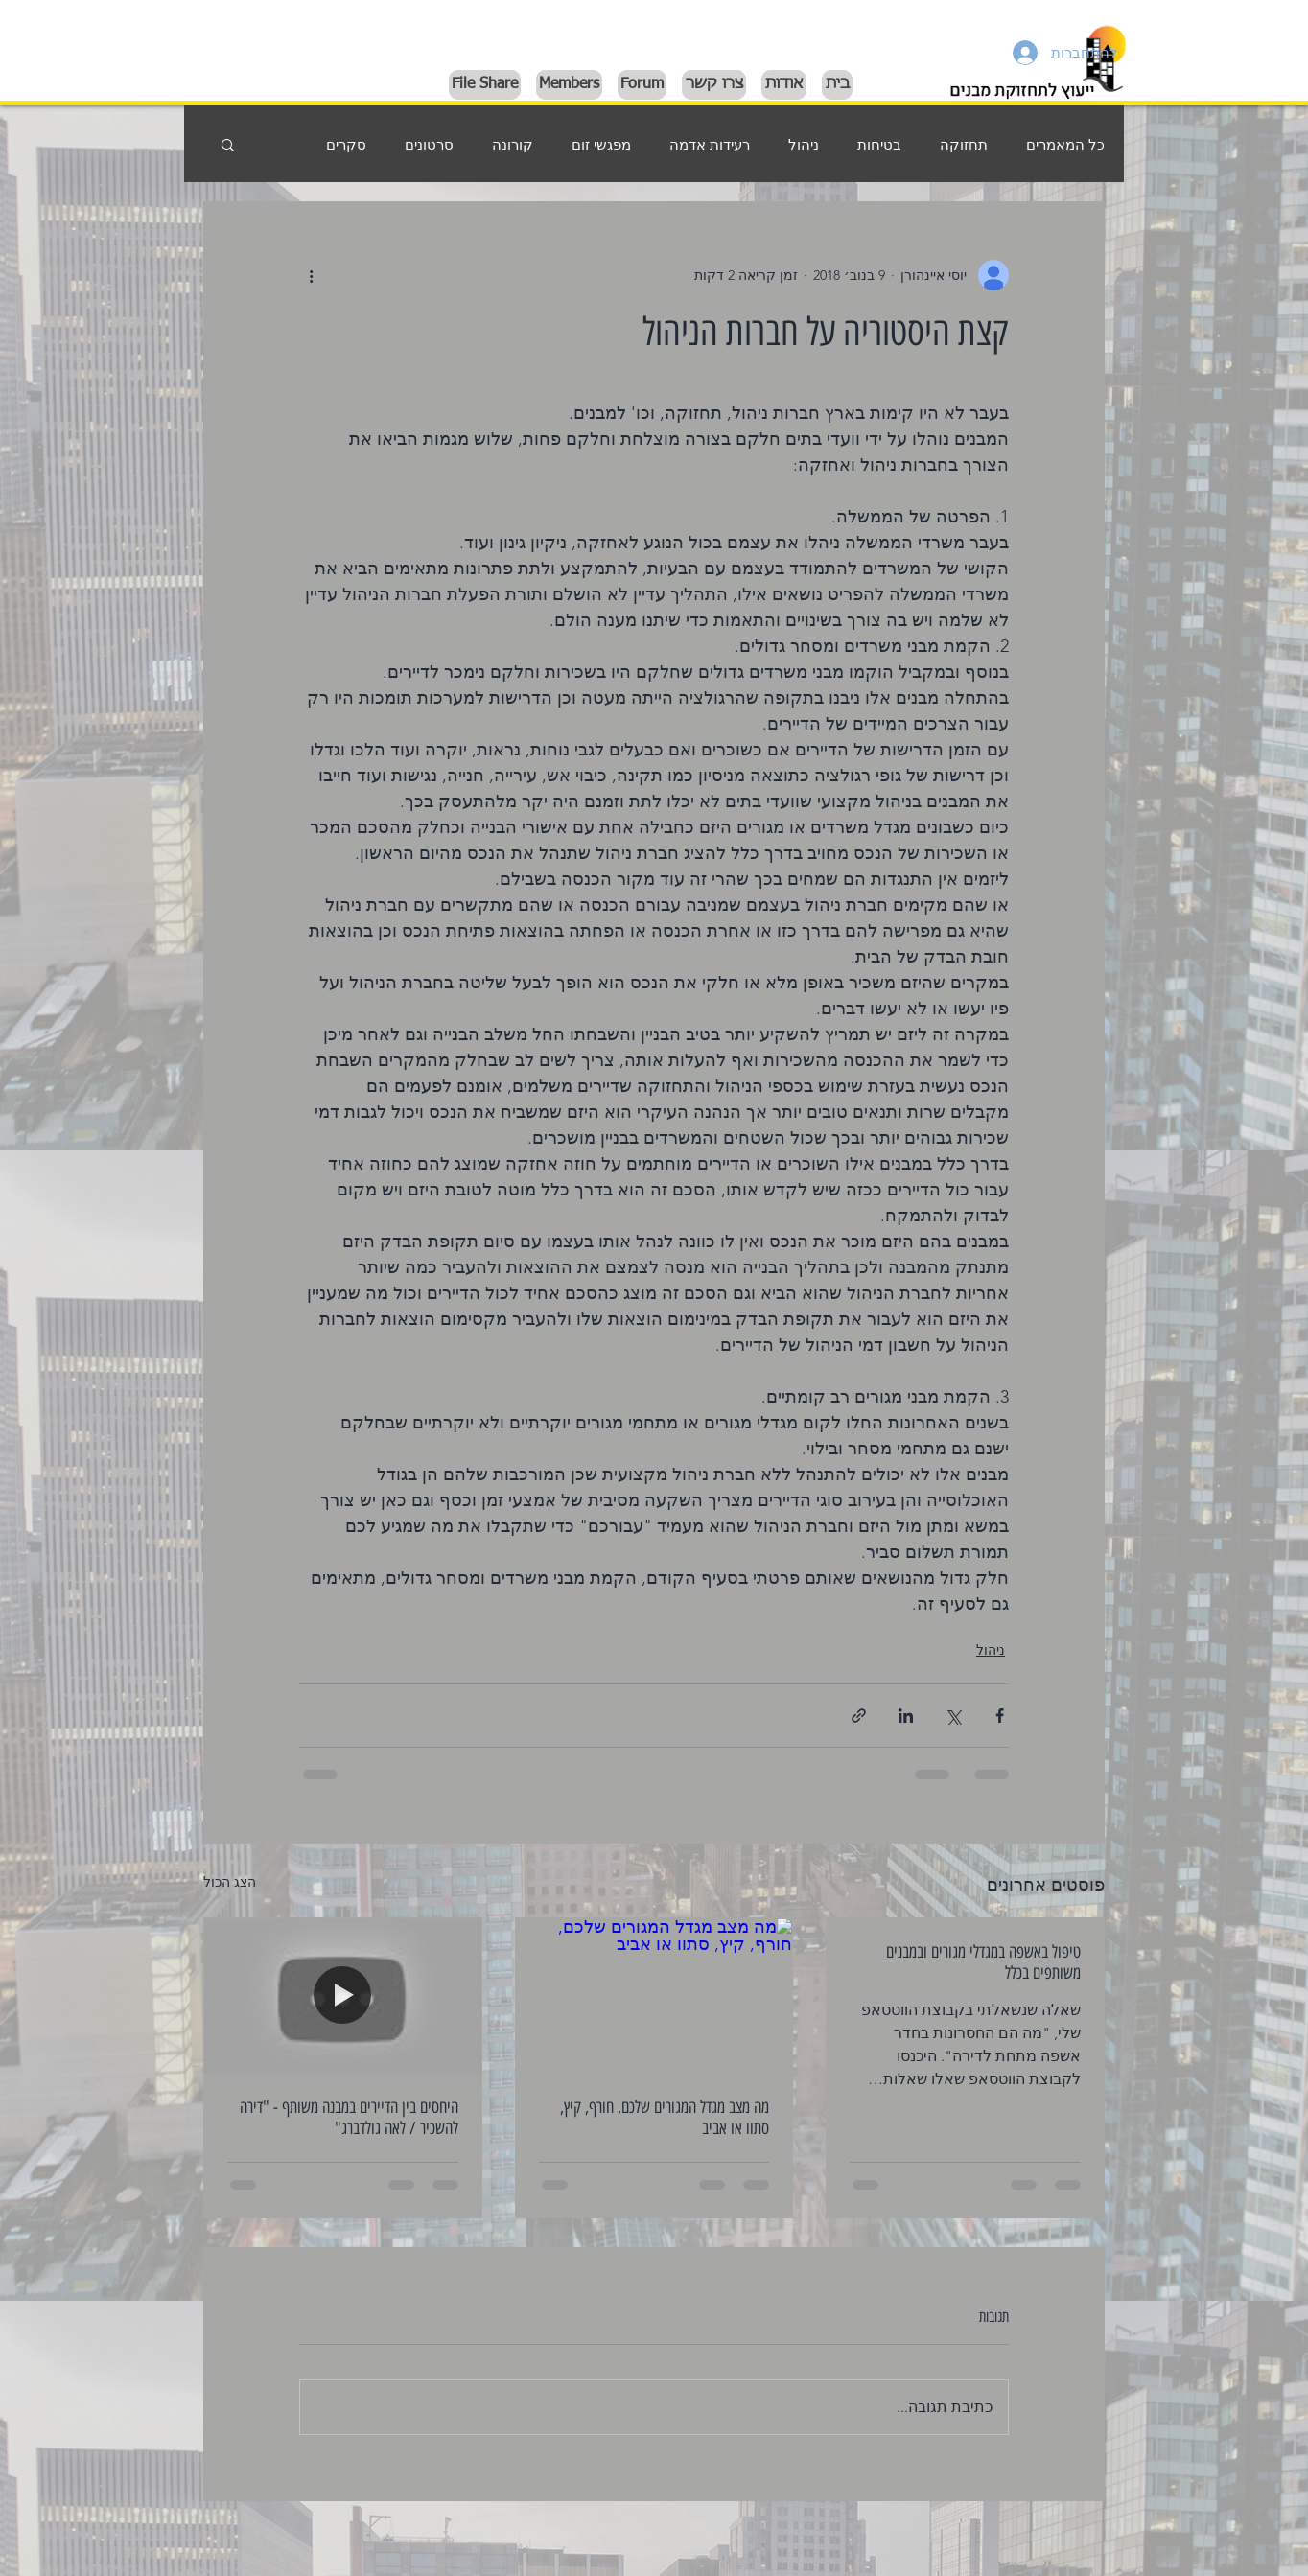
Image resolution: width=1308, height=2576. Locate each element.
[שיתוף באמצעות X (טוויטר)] (953, 1715)
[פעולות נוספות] (310, 275)
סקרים (346, 144)
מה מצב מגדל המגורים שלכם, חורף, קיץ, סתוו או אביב (664, 2118)
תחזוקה (964, 144)
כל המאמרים (1065, 144)
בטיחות (879, 144)
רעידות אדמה (709, 144)
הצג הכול (229, 1882)
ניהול (803, 144)
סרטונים (429, 144)
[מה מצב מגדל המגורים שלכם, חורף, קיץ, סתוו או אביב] (654, 1996)
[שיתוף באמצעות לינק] (859, 1715)
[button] (228, 143)
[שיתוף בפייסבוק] (1000, 1715)
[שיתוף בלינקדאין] (906, 1715)
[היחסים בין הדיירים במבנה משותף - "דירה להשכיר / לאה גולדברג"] (342, 1996)
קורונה (512, 144)
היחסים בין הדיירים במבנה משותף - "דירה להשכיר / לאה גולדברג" (349, 2118)
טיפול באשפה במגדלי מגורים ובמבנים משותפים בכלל (983, 1962)
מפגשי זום (601, 144)
